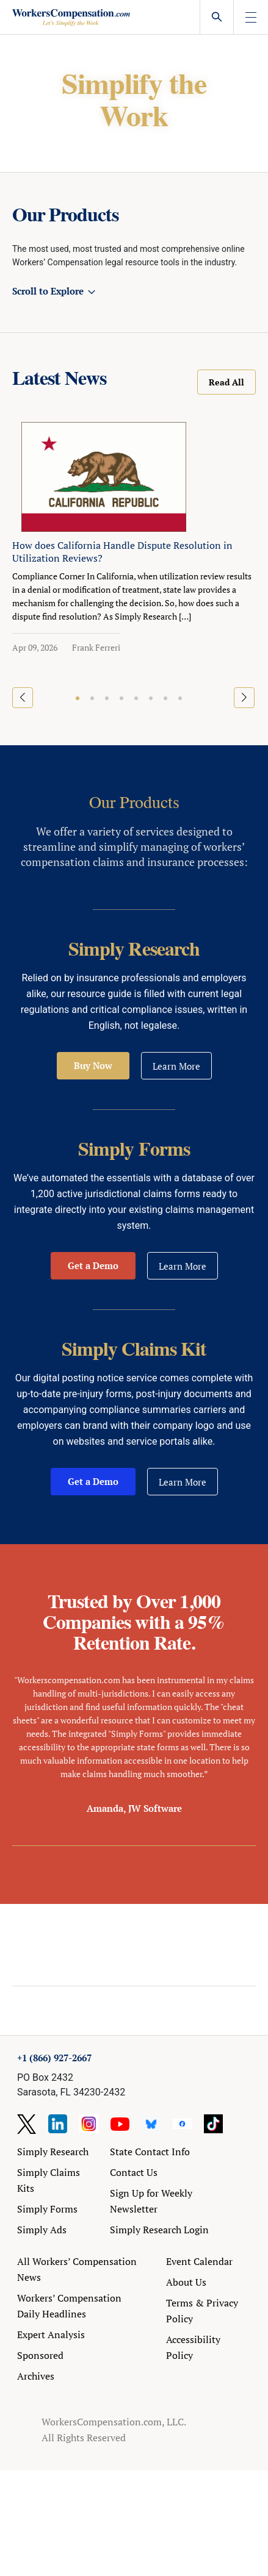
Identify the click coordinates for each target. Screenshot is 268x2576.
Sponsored (40, 2355)
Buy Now (93, 1065)
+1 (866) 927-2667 (54, 2058)
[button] (77, 698)
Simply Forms (47, 2209)
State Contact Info (150, 2151)
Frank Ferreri (96, 647)
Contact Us (134, 2172)
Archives (35, 2376)
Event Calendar (199, 2261)
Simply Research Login (159, 2229)
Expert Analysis (51, 2334)
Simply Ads (42, 2229)
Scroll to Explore (48, 291)
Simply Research (53, 2151)
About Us (186, 2282)
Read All (226, 382)
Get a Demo (93, 1265)
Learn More (176, 1066)
